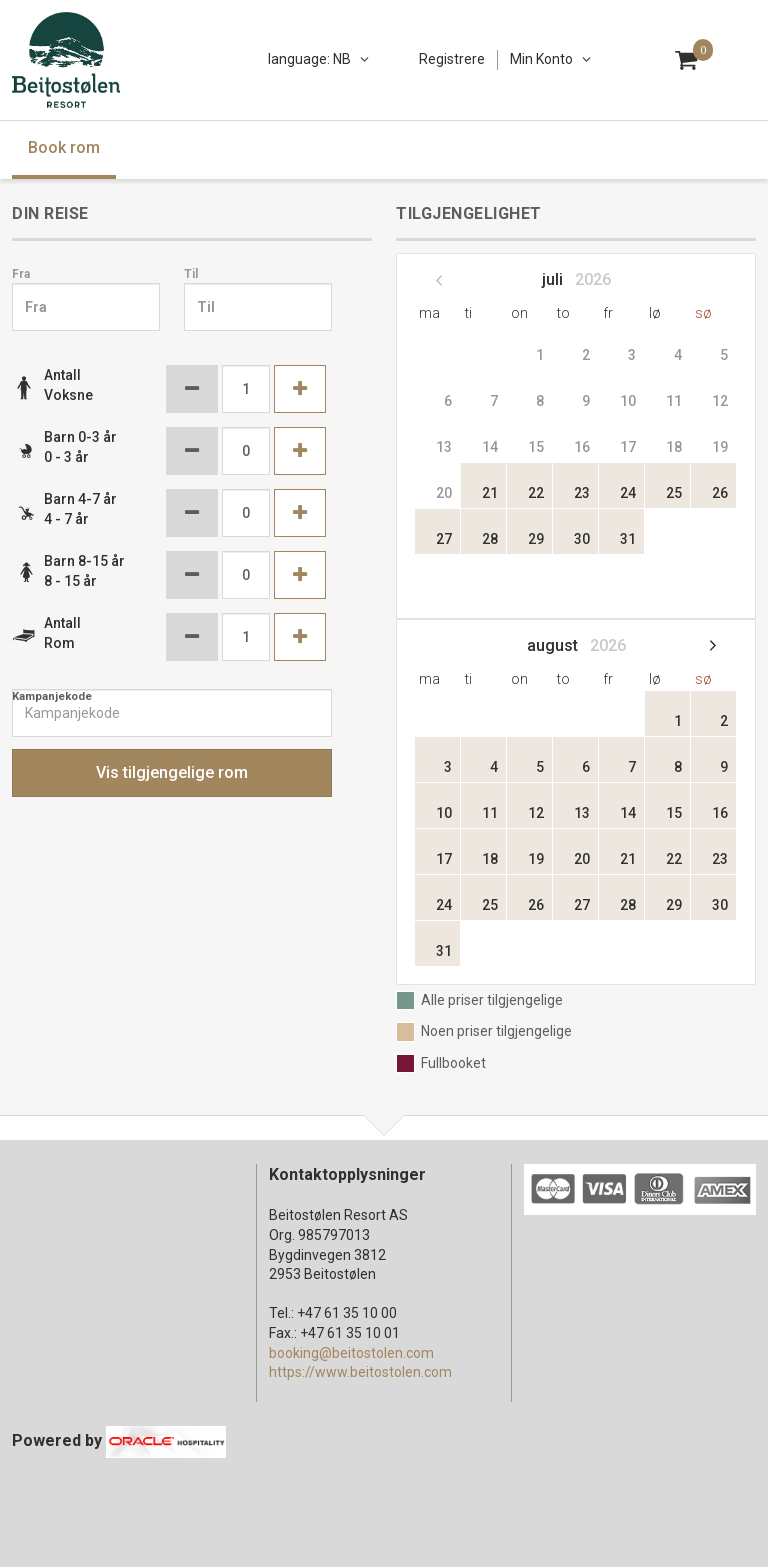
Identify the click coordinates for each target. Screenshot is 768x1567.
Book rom (64, 147)
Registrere (452, 59)
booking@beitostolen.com (351, 1353)
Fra (21, 274)
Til (191, 274)
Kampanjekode (52, 696)
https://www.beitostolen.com (360, 1372)
